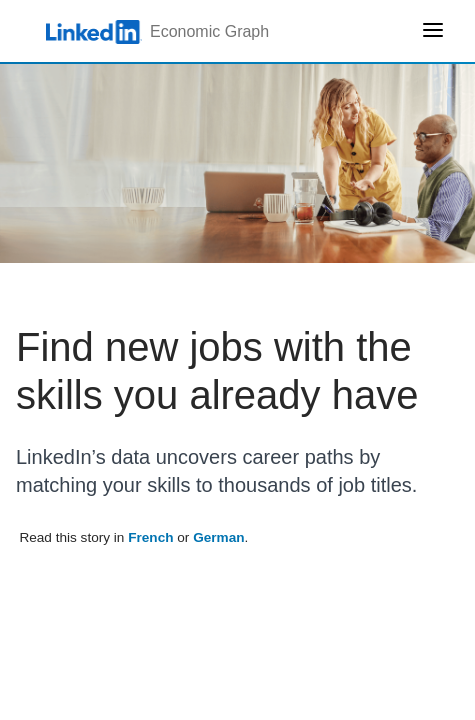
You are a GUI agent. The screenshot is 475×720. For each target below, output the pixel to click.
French (150, 537)
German (218, 537)
